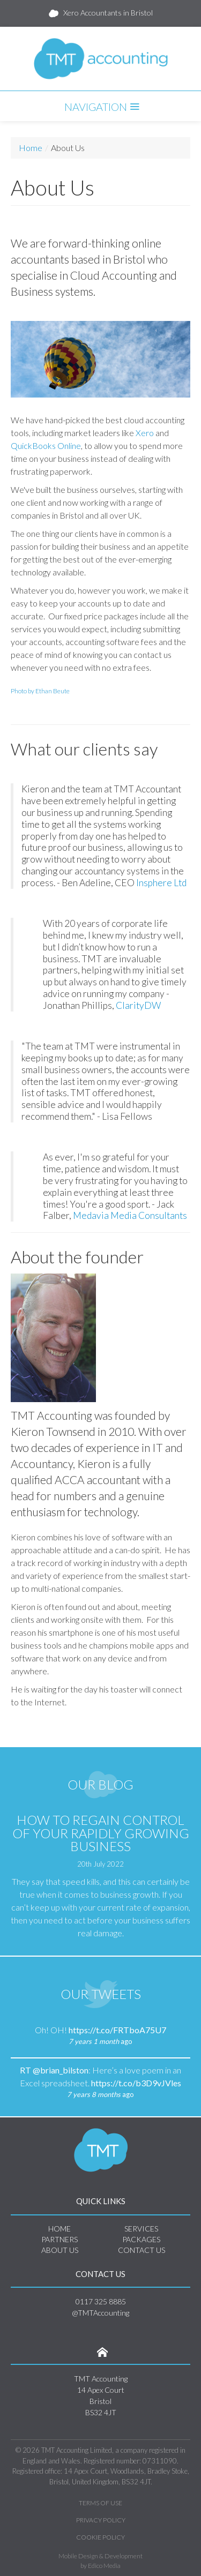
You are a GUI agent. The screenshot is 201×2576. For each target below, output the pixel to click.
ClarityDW (139, 1005)
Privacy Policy (100, 2520)
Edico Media (104, 2566)
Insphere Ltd (161, 882)
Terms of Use (100, 2503)
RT (26, 2070)
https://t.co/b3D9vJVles (136, 2083)
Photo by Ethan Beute (40, 691)
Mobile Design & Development (100, 2556)
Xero (145, 433)
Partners (59, 2239)
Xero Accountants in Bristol (101, 12)
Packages (141, 2239)
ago (100, 2041)
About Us (59, 2250)
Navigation (100, 106)
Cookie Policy (100, 2537)
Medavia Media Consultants (130, 1215)
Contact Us (141, 2250)
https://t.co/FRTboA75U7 (117, 2030)
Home (30, 148)
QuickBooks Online (46, 445)
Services (141, 2228)
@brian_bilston (60, 2070)
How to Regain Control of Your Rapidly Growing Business (100, 1833)
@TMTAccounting (100, 2312)
